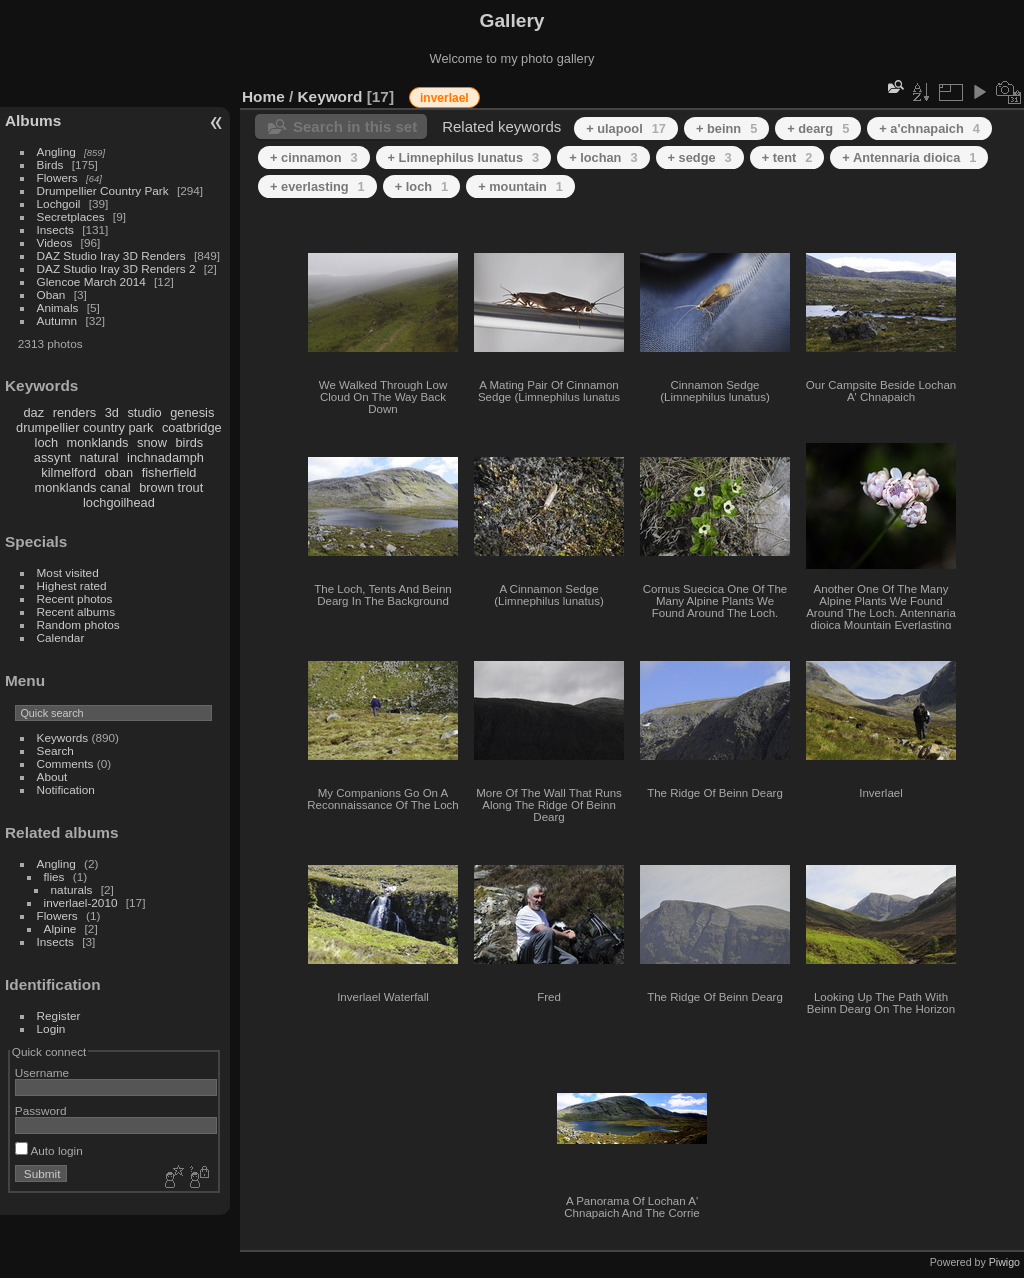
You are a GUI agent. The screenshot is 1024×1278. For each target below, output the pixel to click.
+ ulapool (626, 128)
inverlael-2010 (81, 902)
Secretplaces (71, 216)
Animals (58, 307)
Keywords (63, 737)
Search (55, 750)
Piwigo (1004, 1262)
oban (119, 472)
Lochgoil (59, 203)
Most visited (68, 572)
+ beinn (726, 128)
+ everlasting (317, 186)
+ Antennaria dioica (909, 157)
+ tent (787, 157)
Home (263, 96)
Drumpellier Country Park (103, 190)
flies (54, 876)
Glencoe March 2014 (91, 281)
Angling (56, 151)
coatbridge (192, 427)
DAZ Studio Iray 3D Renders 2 (116, 268)
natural (98, 457)
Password (41, 1110)
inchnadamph (165, 457)
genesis (192, 412)
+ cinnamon (314, 157)
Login (51, 1028)
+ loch (421, 186)
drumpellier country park (84, 427)
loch (46, 442)
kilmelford (68, 472)
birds (189, 442)
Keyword (330, 96)
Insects (55, 229)
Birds (50, 164)
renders (74, 412)
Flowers (57, 177)
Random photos (78, 624)
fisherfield (169, 472)
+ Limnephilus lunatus (464, 157)
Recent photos (75, 598)
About (52, 776)
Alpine (60, 928)
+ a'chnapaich (929, 128)
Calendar (61, 637)
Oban (51, 294)
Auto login (49, 1150)
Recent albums (76, 611)
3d (112, 412)
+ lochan (603, 157)
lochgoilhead (119, 502)
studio (144, 412)
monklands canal (83, 487)
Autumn (57, 320)
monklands (98, 442)
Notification (66, 789)
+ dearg (818, 128)
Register (59, 1015)
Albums (33, 120)
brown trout (171, 487)
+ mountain (520, 186)
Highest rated (72, 585)
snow (152, 442)
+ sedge (700, 157)
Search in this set (355, 126)
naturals (72, 889)
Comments (65, 763)
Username (42, 1072)
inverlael (444, 98)
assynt (52, 457)
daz (34, 412)
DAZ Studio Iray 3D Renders (111, 255)
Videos (55, 242)
